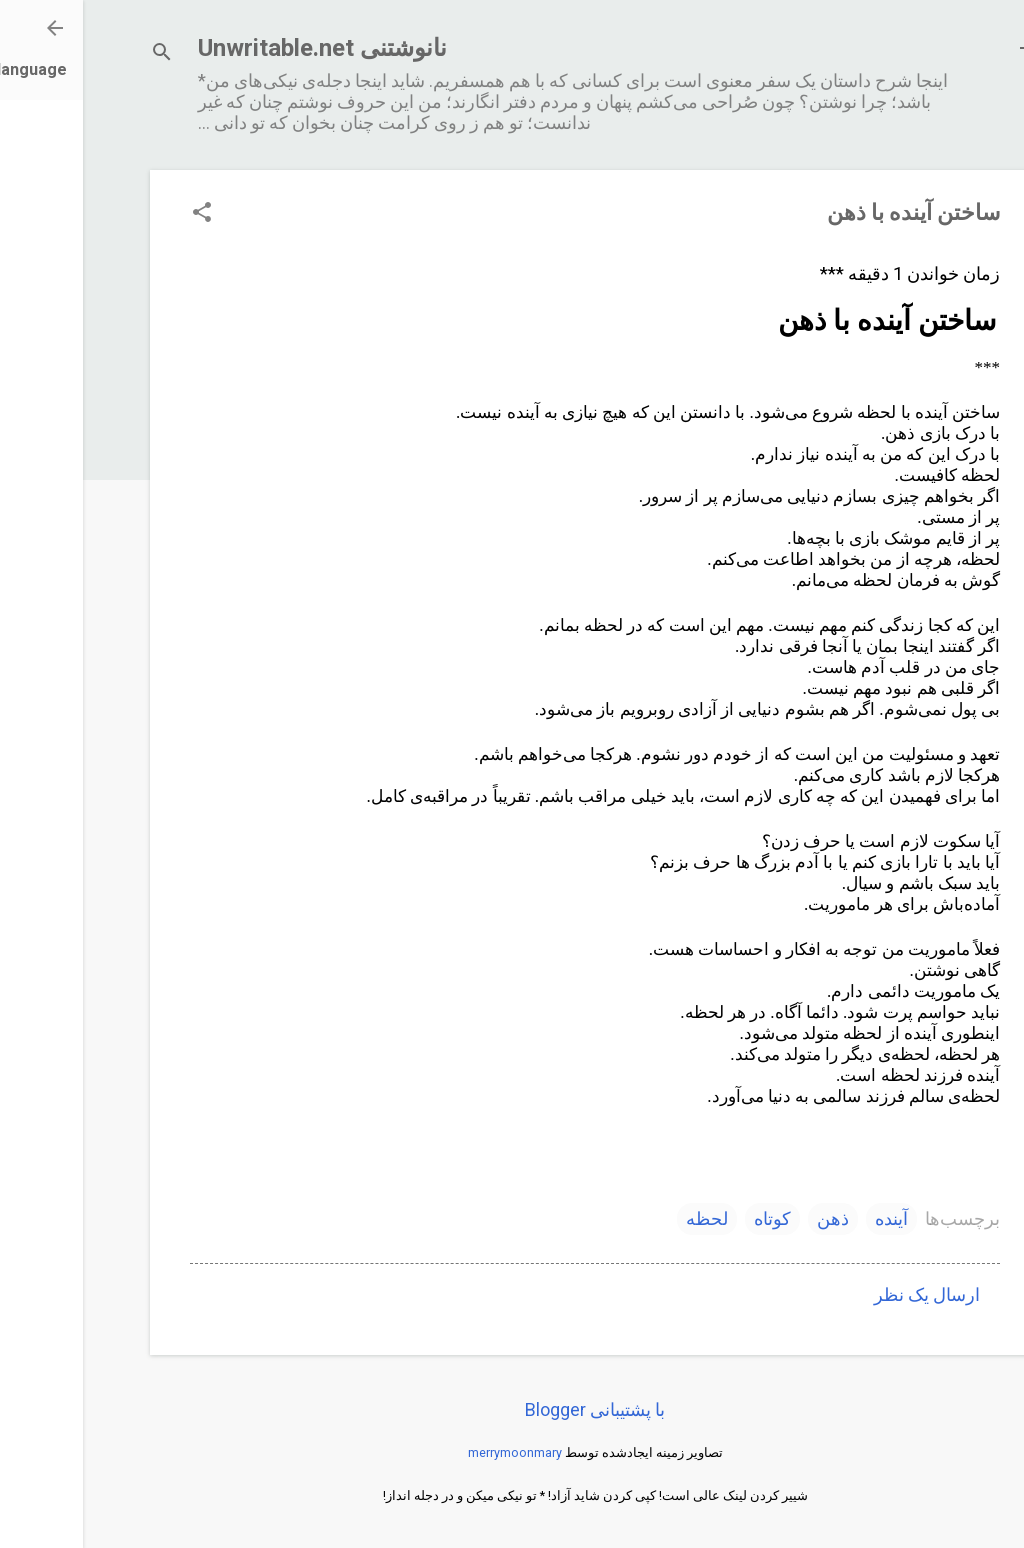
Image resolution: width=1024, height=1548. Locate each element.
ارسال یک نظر (844, 1294)
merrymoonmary (432, 1452)
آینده (808, 1218)
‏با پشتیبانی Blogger (512, 1409)
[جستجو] (79, 54)
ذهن (750, 1218)
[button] (119, 214)
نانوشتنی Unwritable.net (239, 48)
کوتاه (689, 1218)
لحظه (624, 1218)
